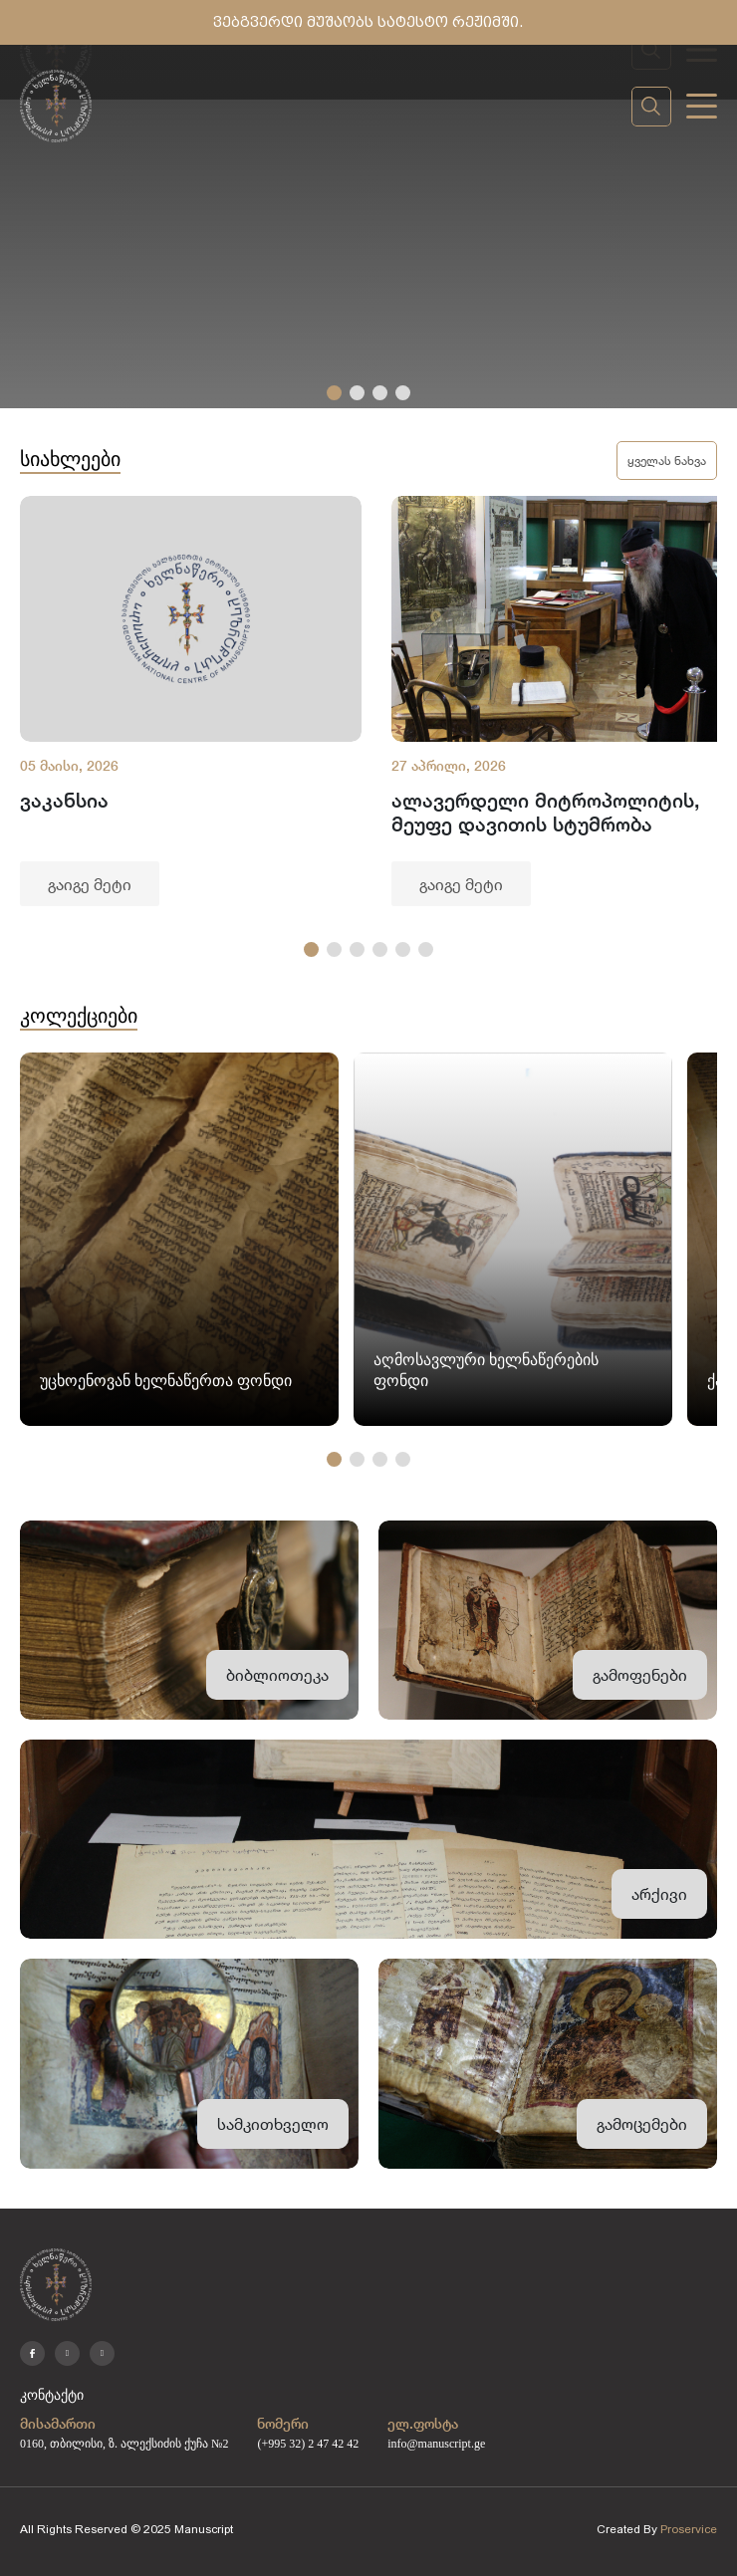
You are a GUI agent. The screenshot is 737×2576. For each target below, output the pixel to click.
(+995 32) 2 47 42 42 (308, 2444)
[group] (191, 701)
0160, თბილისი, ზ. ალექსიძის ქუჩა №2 (124, 2444)
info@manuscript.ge (436, 2444)
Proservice (688, 2529)
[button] (334, 392)
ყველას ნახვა (666, 460)
